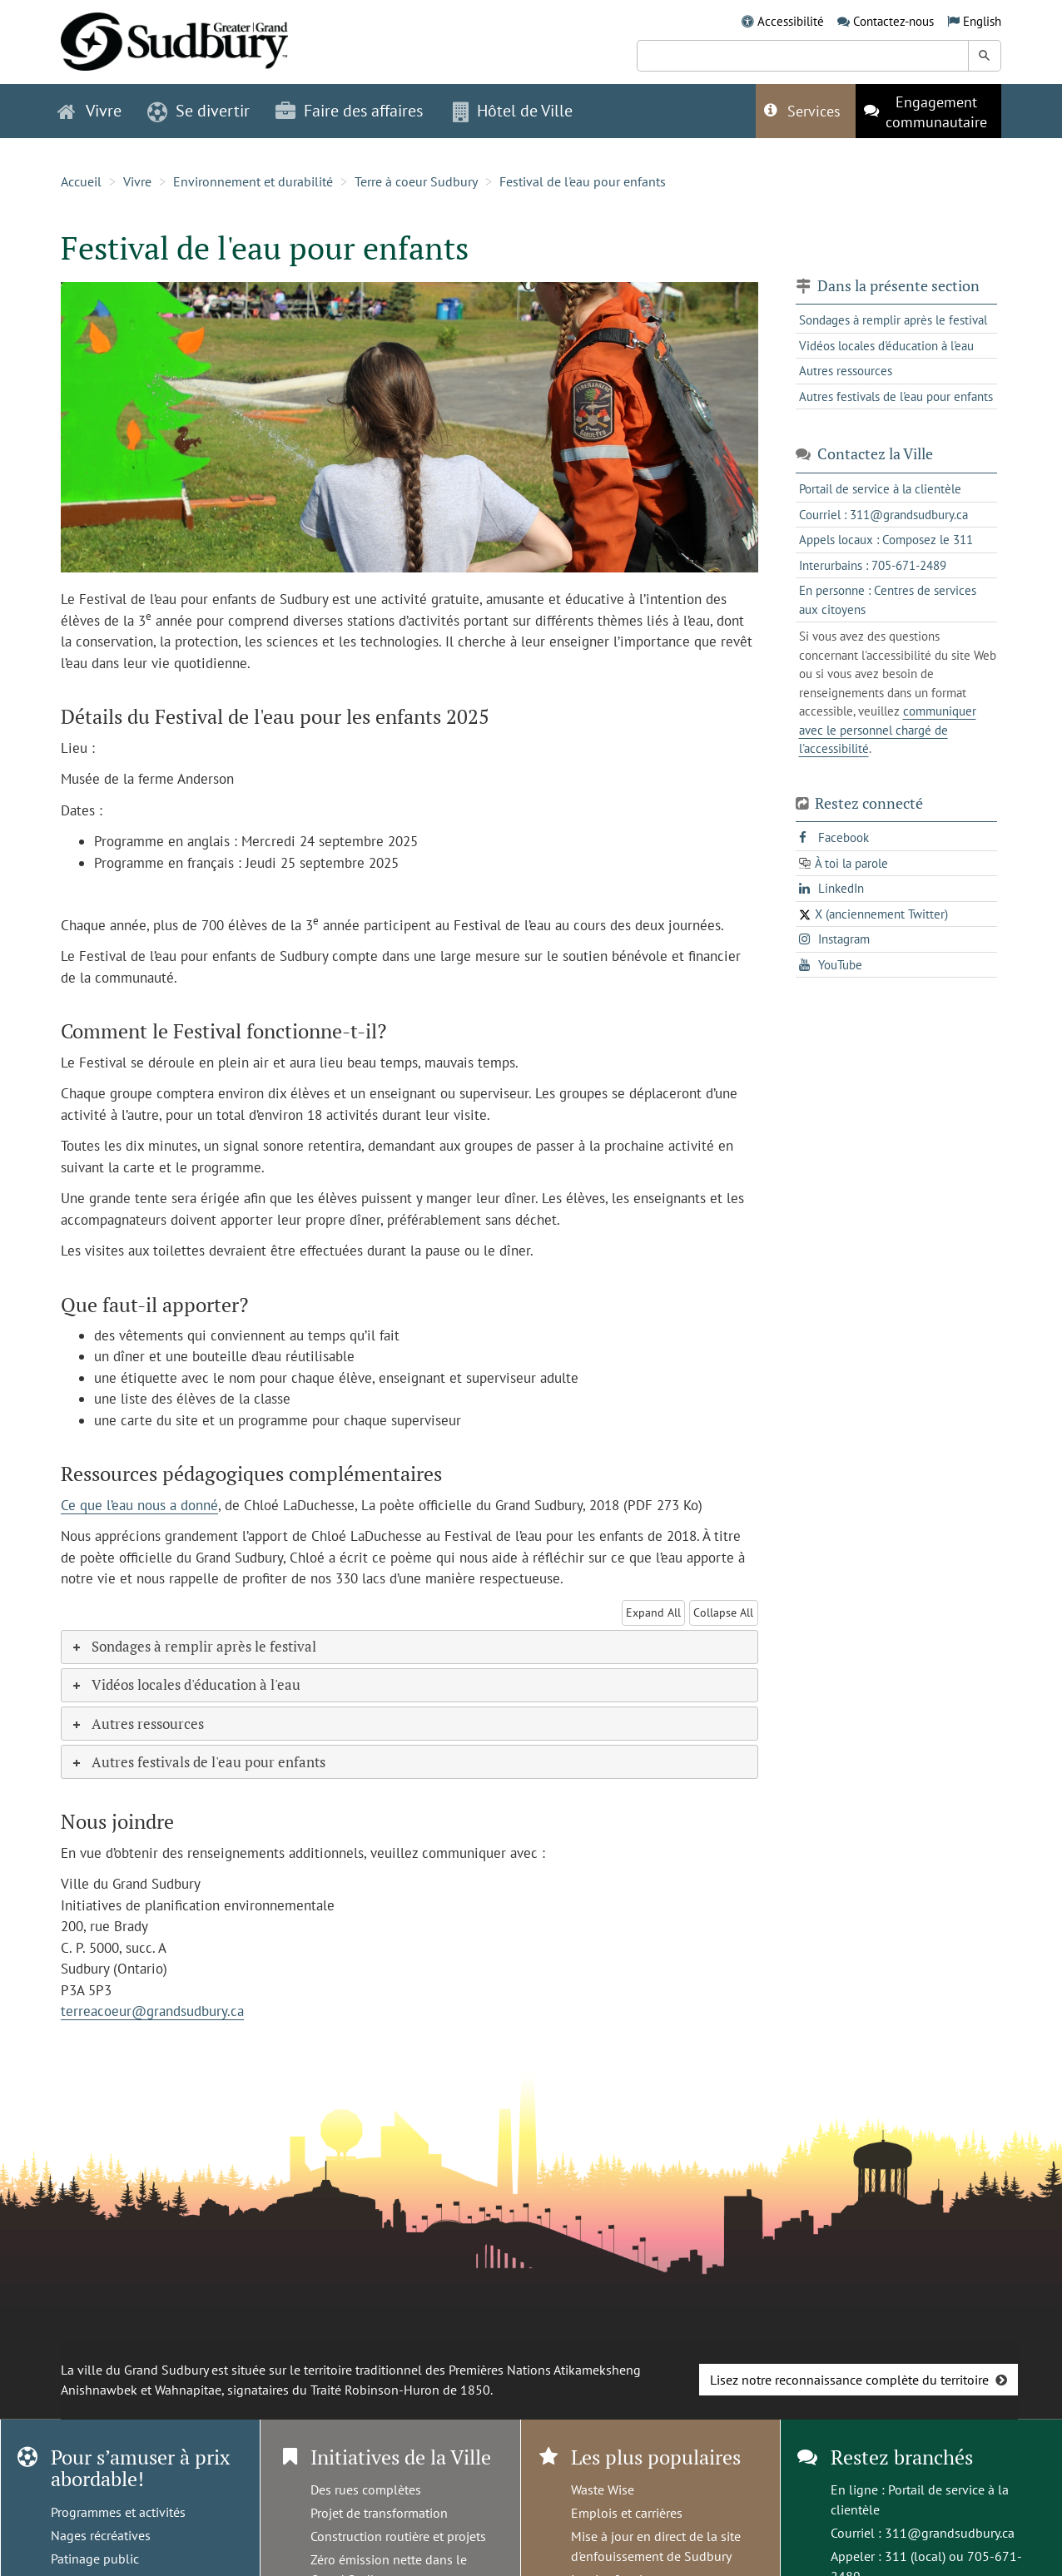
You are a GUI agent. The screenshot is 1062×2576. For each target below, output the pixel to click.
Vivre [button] (89, 110)
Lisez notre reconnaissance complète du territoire (849, 2379)
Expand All (653, 1612)
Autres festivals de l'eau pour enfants (896, 396)
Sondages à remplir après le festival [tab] (193, 1646)
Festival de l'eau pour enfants (582, 181)
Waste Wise (602, 2489)
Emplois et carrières (626, 2512)
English (982, 21)
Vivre (137, 181)
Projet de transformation (379, 2512)
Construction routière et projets (398, 2536)
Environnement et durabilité (253, 181)
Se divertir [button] (198, 110)
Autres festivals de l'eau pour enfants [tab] (197, 1761)
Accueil (81, 181)
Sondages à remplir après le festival (893, 320)
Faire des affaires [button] (349, 110)
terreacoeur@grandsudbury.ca (152, 2011)
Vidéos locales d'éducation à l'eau (886, 346)
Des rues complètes (365, 2489)
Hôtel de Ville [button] (513, 110)
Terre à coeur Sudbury (416, 181)
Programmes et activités (118, 2512)
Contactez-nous (893, 21)
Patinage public (95, 2558)
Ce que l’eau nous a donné (139, 1505)
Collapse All (723, 1612)
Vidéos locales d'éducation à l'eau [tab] (185, 1684)
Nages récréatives (101, 2535)
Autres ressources (845, 371)
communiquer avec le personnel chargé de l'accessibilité (887, 729)
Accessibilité (790, 21)
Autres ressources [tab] (137, 1723)
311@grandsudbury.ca (950, 2532)
